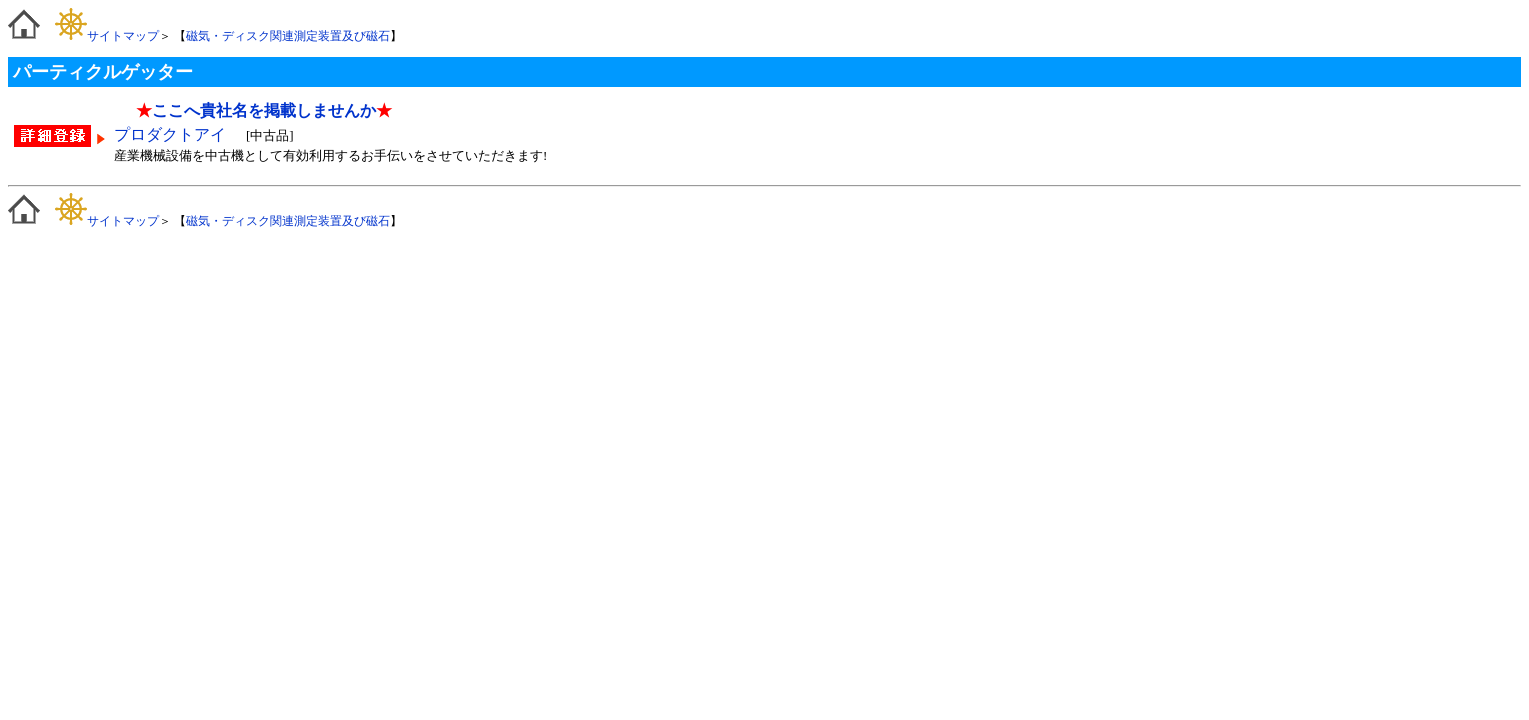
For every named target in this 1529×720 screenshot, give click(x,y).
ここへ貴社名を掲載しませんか (264, 110)
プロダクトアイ (172, 134)
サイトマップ (107, 36)
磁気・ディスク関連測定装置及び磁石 (288, 36)
